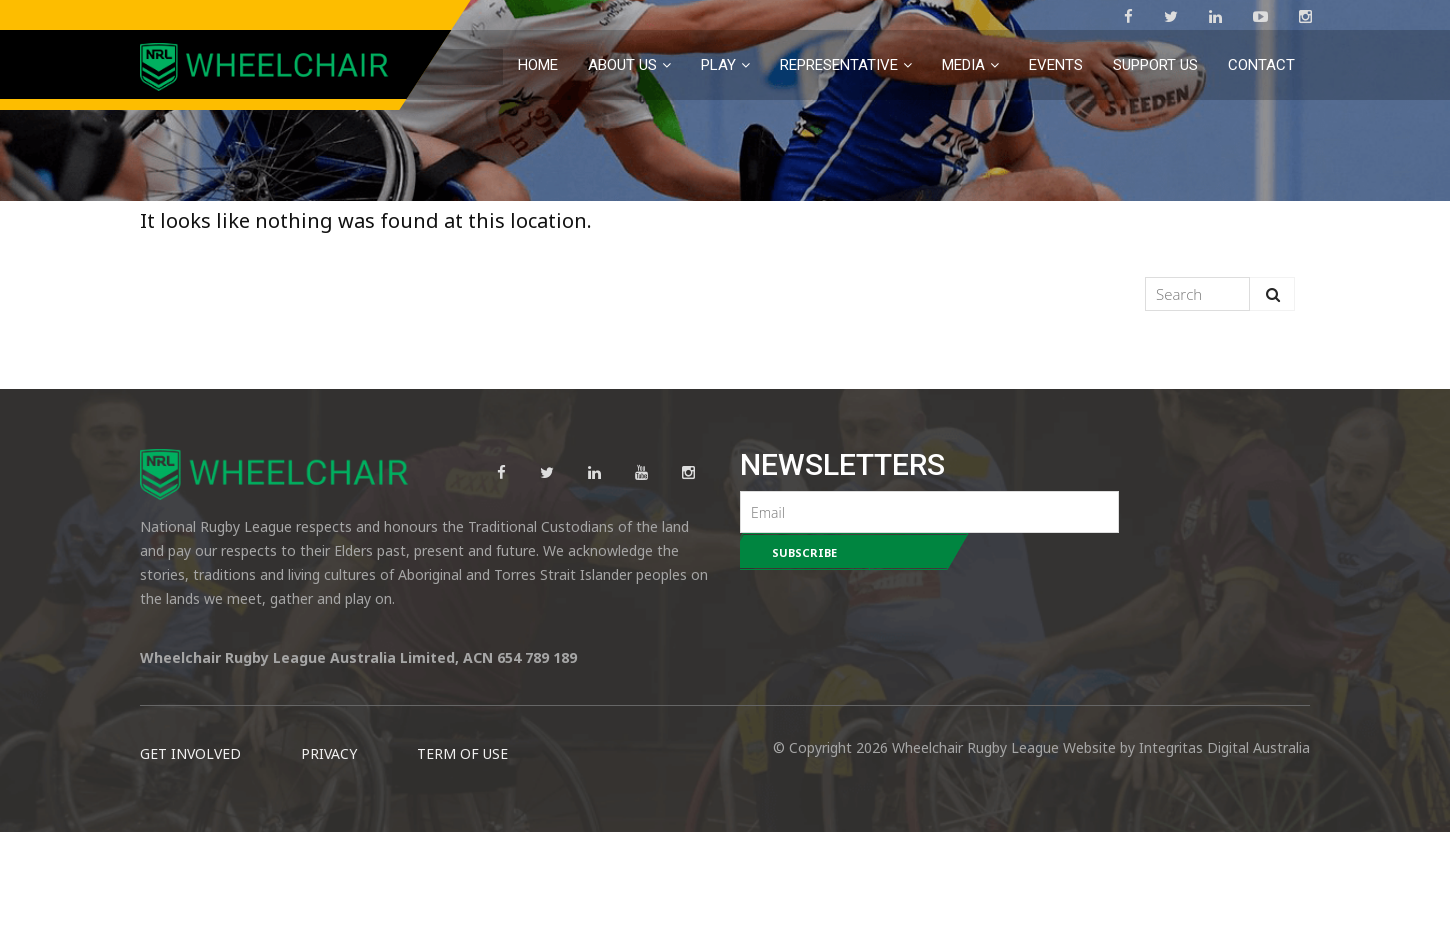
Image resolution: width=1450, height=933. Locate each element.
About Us (622, 65)
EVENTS (1056, 65)
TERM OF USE (462, 854)
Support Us (1155, 65)
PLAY (718, 65)
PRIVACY (329, 854)
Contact (1261, 65)
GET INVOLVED (190, 854)
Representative (839, 65)
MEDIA (963, 65)
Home (538, 65)
